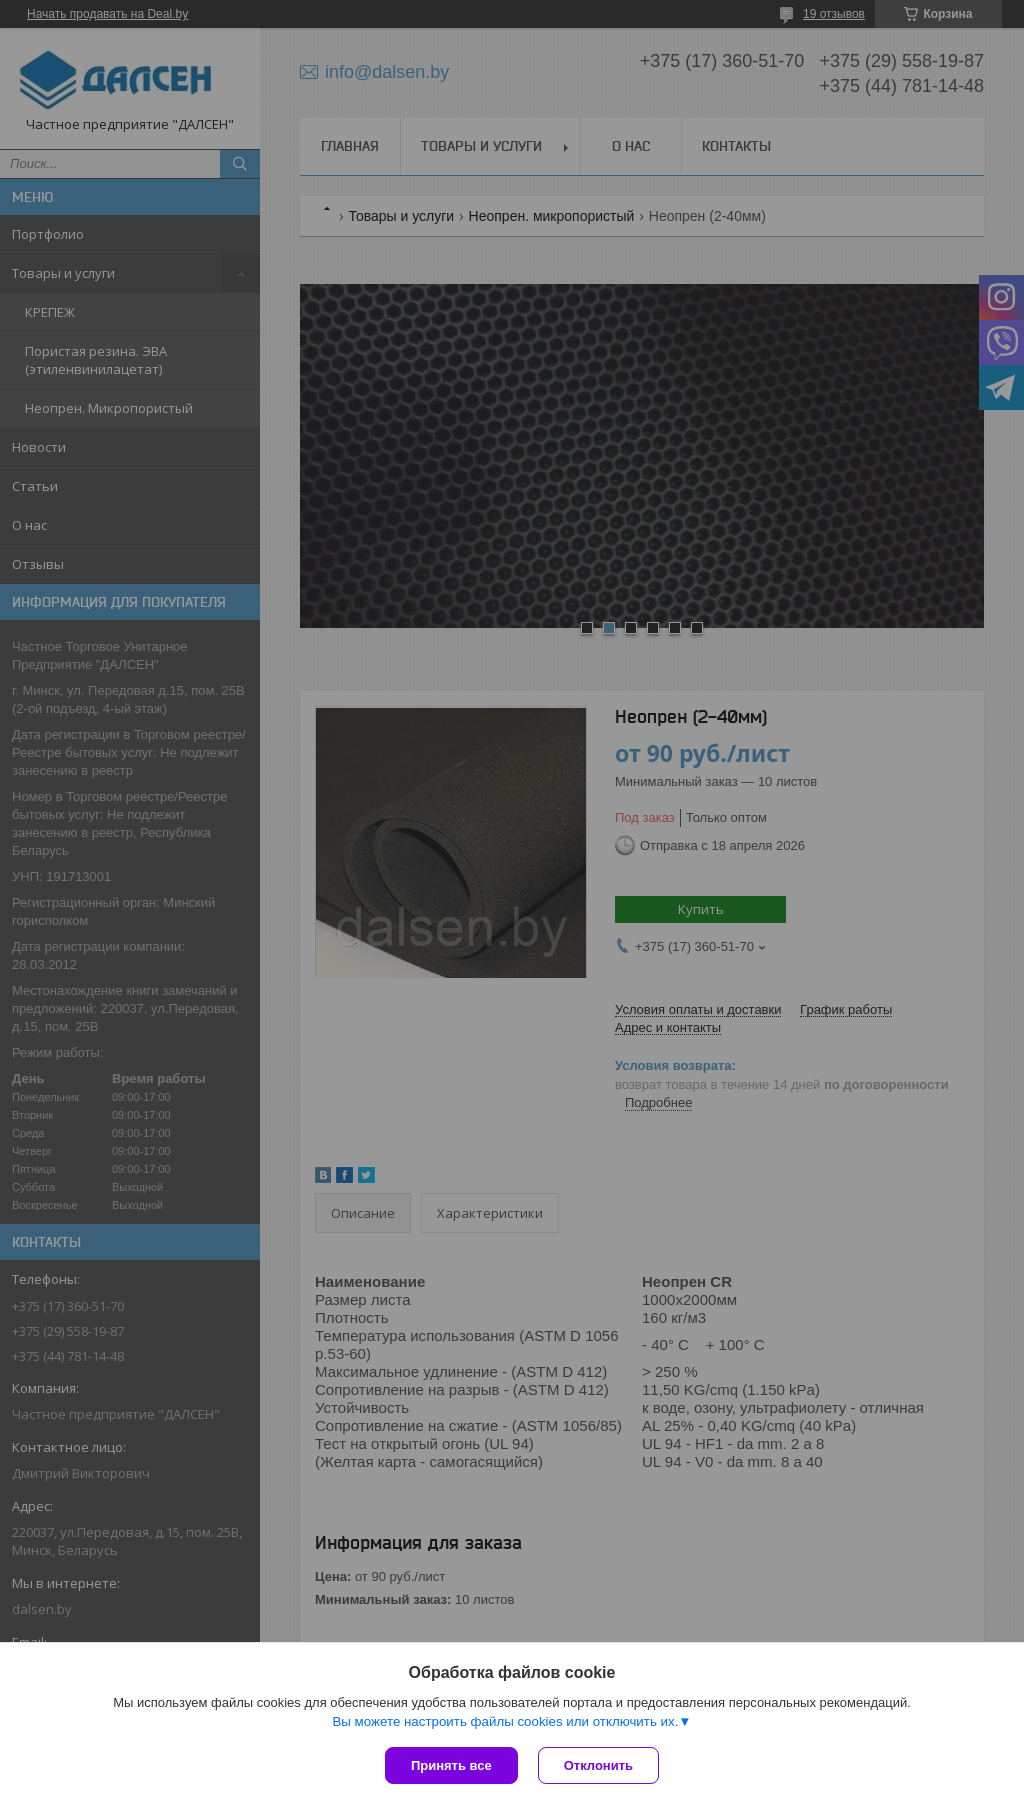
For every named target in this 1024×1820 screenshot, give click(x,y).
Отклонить (598, 1765)
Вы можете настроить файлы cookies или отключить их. (505, 1721)
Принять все (451, 1765)
